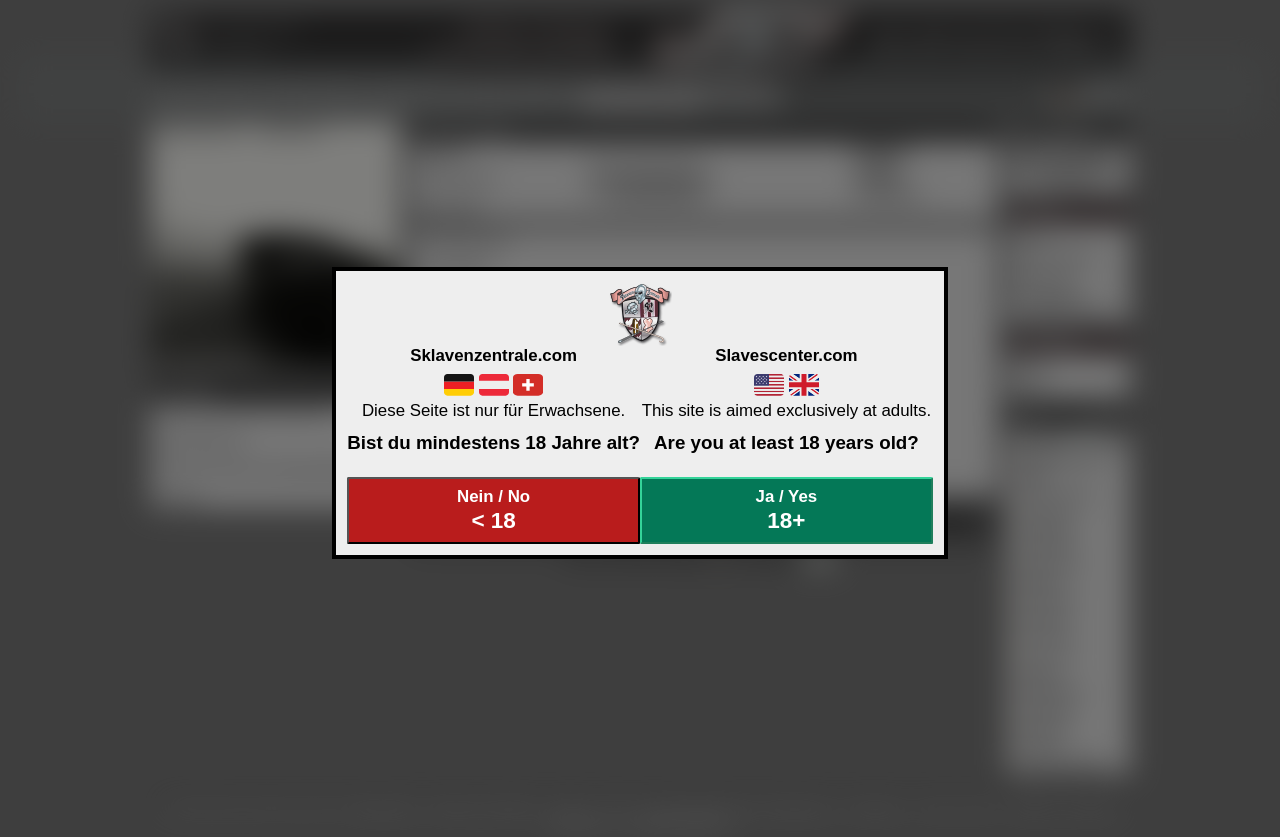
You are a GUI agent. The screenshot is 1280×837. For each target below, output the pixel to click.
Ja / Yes (787, 510)
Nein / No (494, 510)
